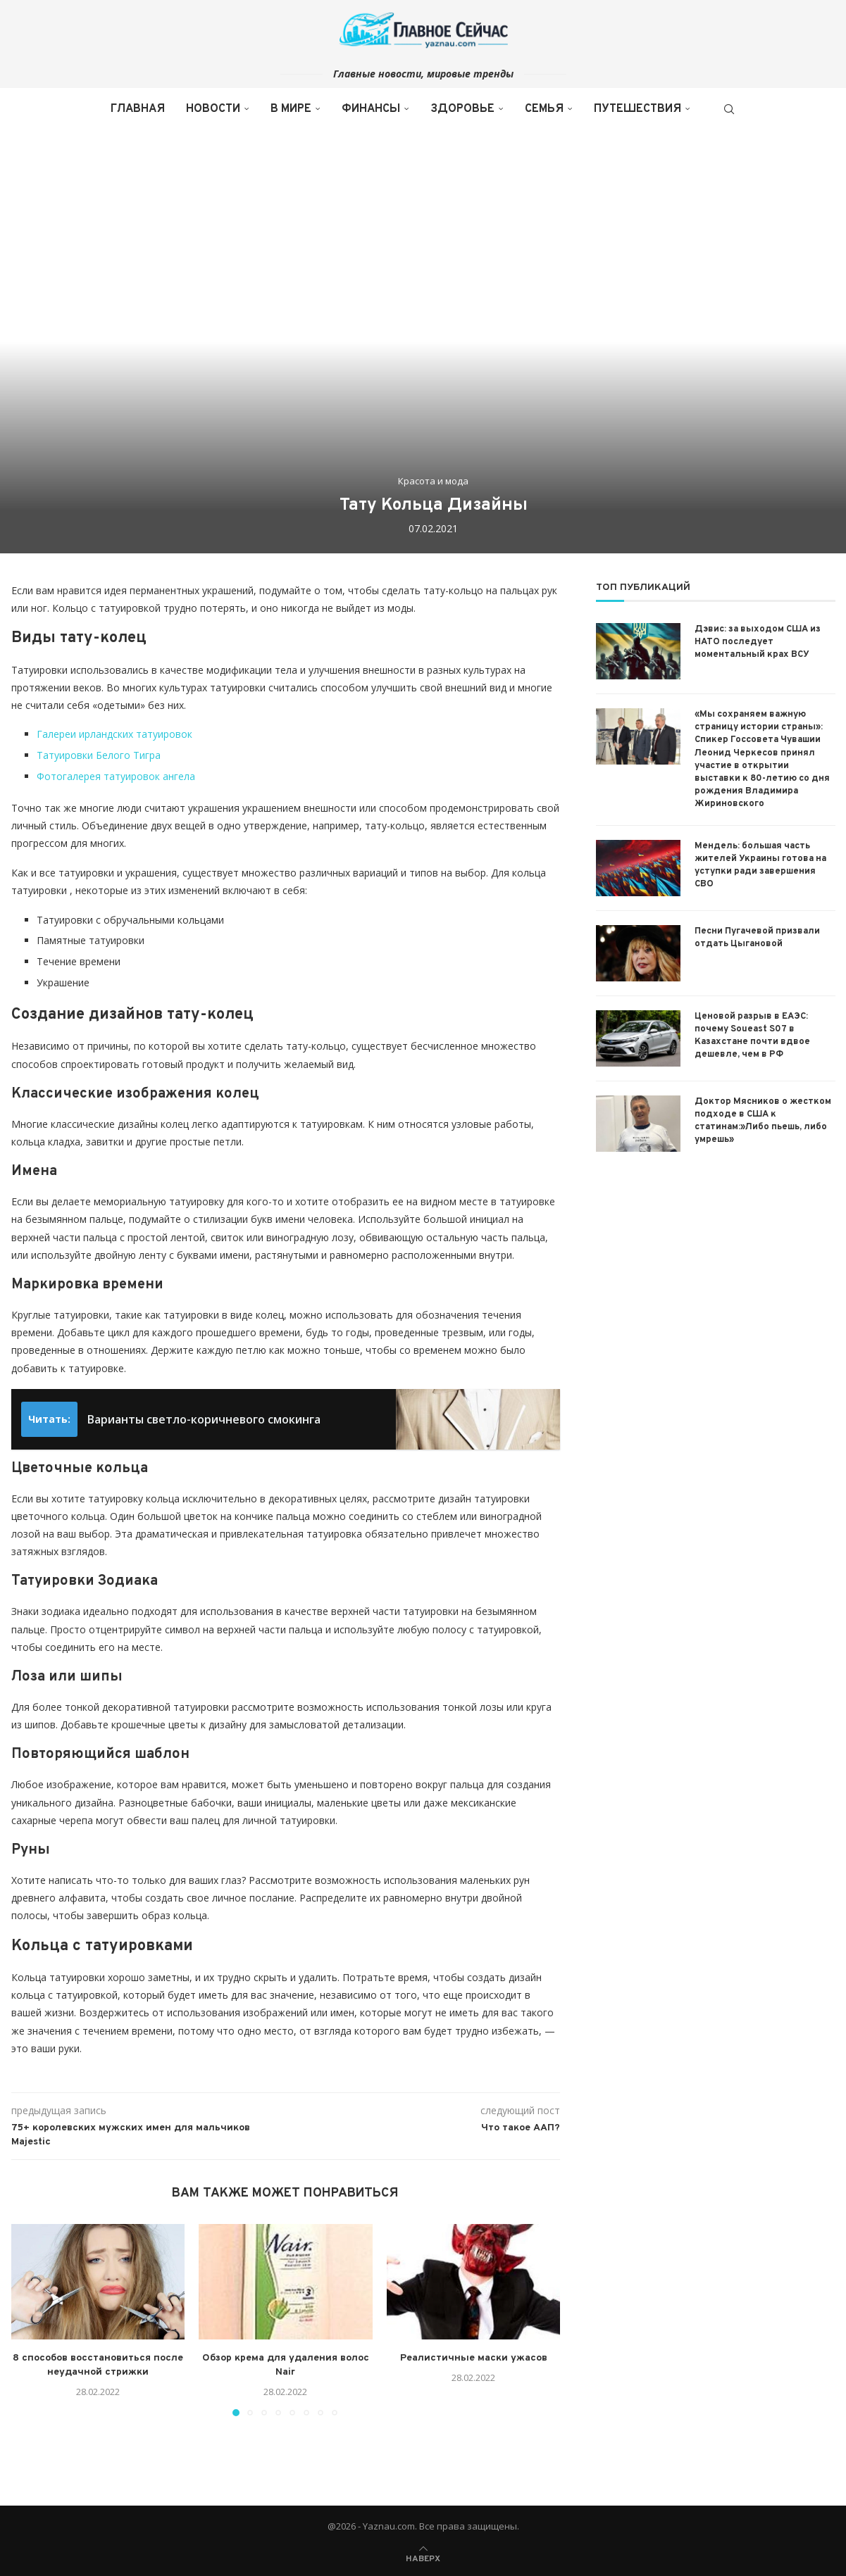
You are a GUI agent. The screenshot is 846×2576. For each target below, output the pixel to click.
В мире (290, 109)
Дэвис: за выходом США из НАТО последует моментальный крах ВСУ (758, 642)
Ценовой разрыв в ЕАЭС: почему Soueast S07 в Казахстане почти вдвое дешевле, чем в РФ (752, 1036)
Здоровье (462, 109)
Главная (138, 109)
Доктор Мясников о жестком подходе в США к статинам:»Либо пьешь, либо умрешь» (763, 1121)
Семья (544, 109)
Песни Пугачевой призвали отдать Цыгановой (757, 938)
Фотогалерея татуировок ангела (116, 776)
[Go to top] (423, 2557)
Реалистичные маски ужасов (473, 2358)
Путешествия (637, 109)
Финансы (371, 109)
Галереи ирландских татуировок (114, 734)
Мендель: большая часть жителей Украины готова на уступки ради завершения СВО (760, 866)
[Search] (729, 109)
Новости (213, 109)
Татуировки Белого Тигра (99, 755)
